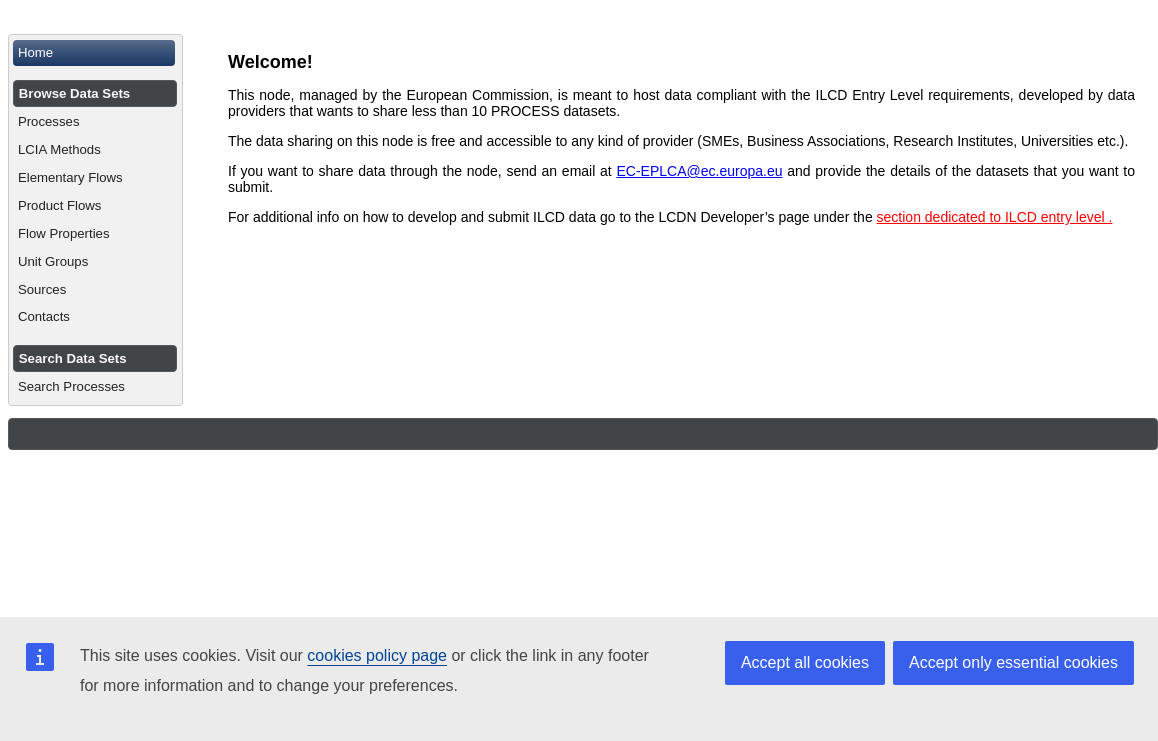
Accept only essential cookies (1013, 662)
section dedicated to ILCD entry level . (995, 217)
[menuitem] (95, 53)
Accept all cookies (805, 662)
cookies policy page (377, 655)
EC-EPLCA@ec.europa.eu (699, 171)
